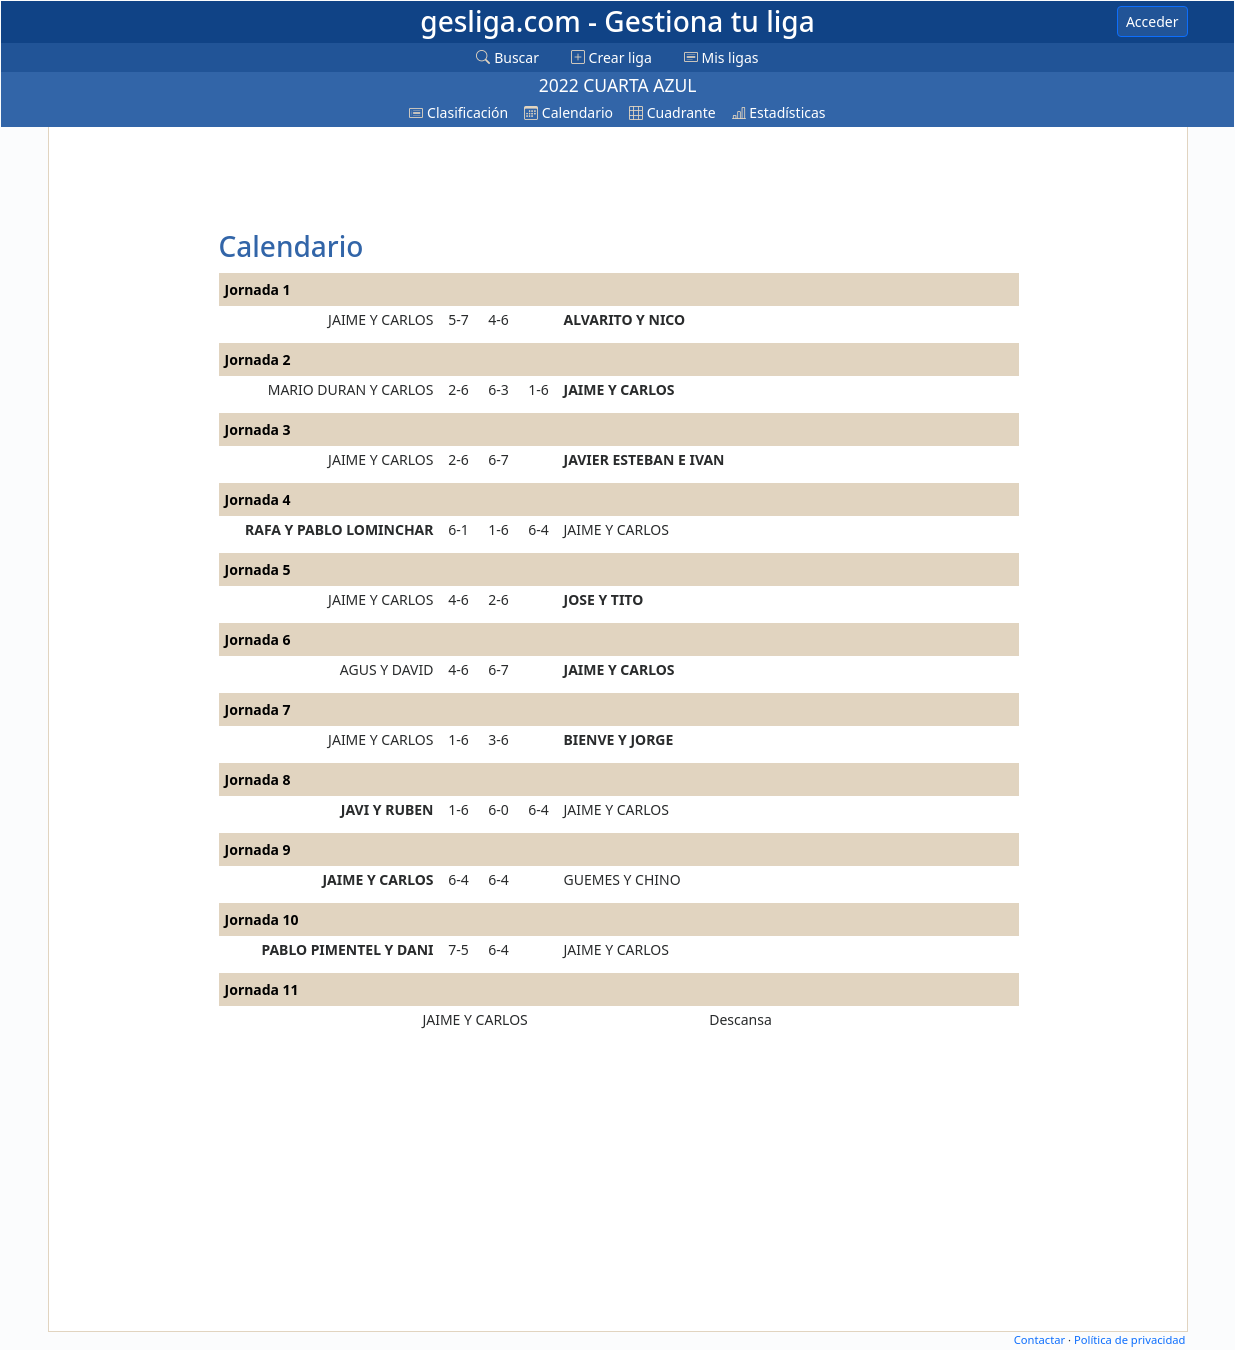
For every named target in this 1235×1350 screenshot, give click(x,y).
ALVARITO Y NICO (625, 319)
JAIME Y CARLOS (380, 319)
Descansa (740, 1019)
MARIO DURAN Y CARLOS (351, 389)
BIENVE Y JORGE (619, 739)
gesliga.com (617, 21)
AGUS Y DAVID (387, 669)
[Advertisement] (131, 432)
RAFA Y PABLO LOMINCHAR (339, 529)
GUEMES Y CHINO (622, 879)
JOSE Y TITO (604, 599)
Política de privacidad (1130, 1339)
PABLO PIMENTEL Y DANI (347, 949)
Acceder (1152, 21)
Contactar (1039, 1339)
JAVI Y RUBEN (387, 809)
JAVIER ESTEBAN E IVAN (644, 459)
